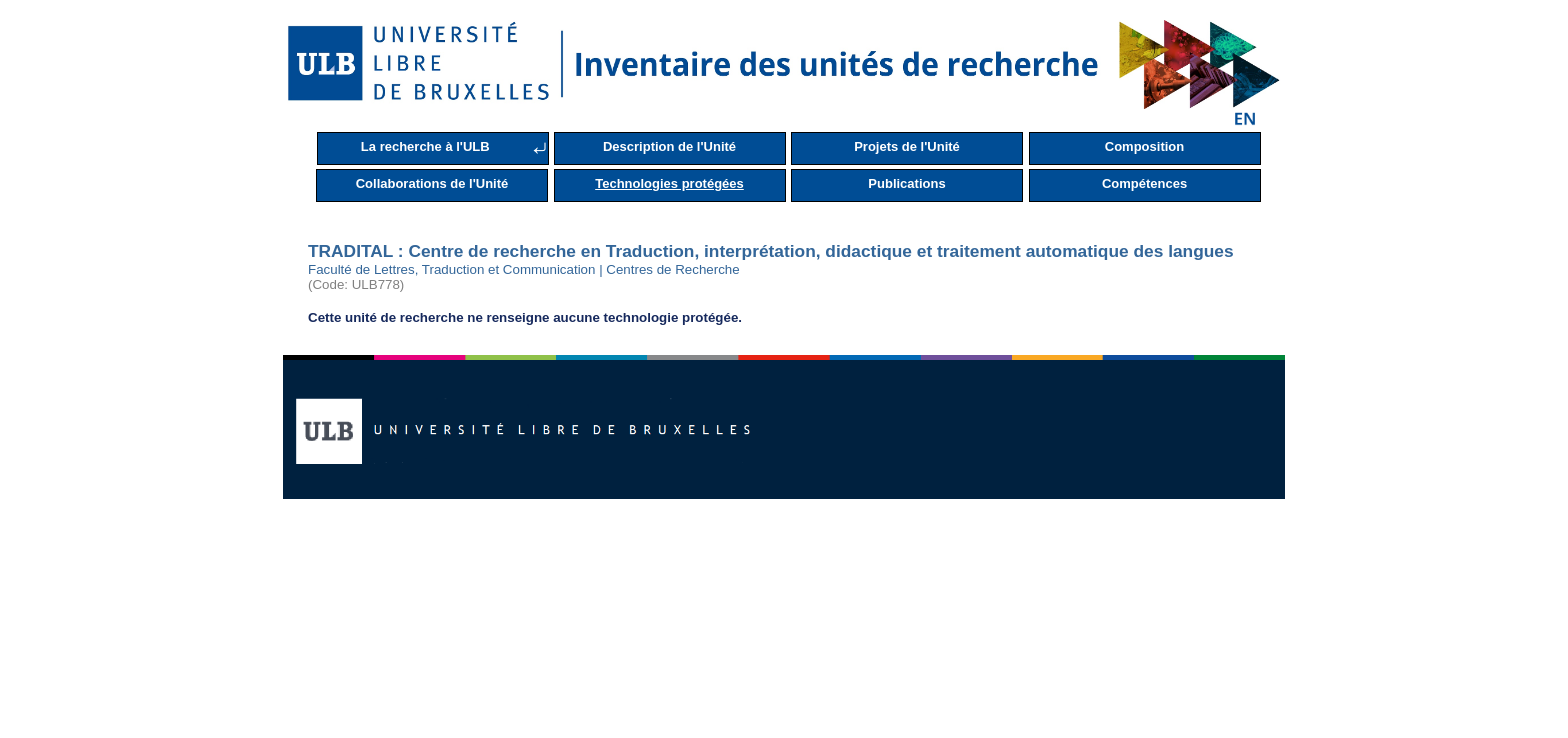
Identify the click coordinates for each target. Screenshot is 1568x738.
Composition (1144, 146)
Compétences (1144, 183)
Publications (906, 183)
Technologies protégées (669, 183)
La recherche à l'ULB (425, 146)
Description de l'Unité (669, 146)
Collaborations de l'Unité (432, 183)
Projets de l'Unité (907, 146)
